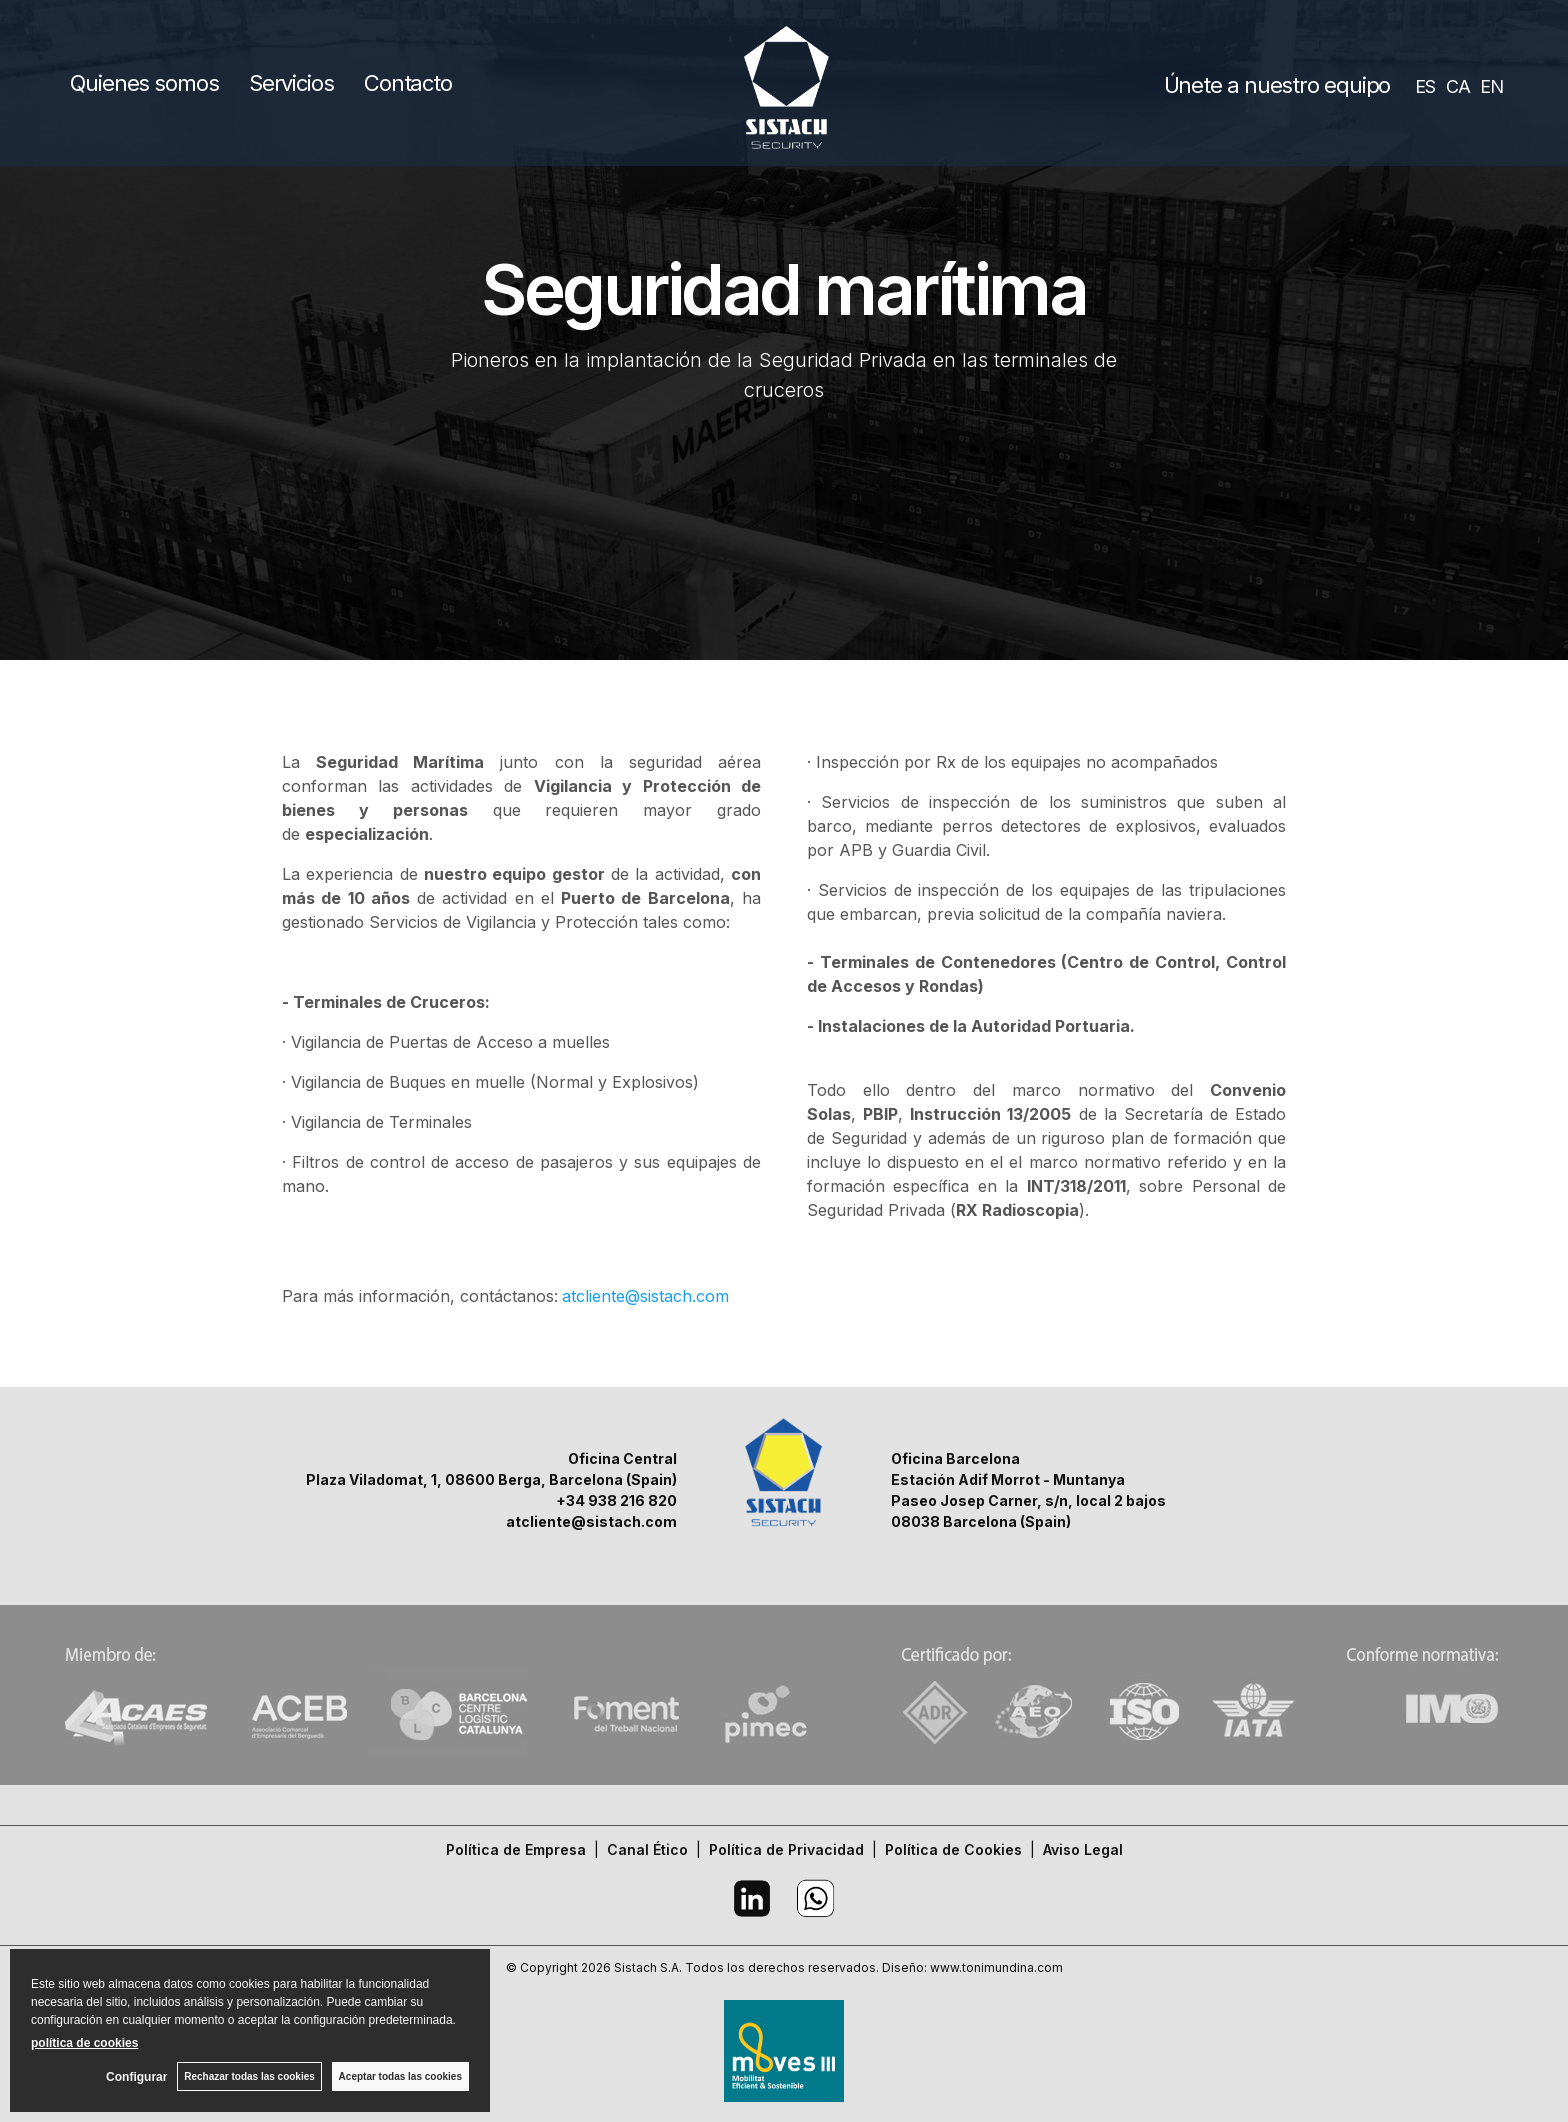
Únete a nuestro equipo (1277, 85)
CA (1458, 86)
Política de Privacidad (786, 1849)
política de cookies (84, 2043)
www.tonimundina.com (996, 1967)
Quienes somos (144, 83)
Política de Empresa (516, 1849)
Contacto (408, 83)
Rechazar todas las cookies (249, 2076)
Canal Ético (647, 1849)
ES (1425, 86)
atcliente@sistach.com (645, 1296)
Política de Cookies (953, 1849)
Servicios (291, 83)
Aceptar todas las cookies (400, 2076)
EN (1491, 86)
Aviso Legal (1083, 1849)
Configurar (136, 2077)
